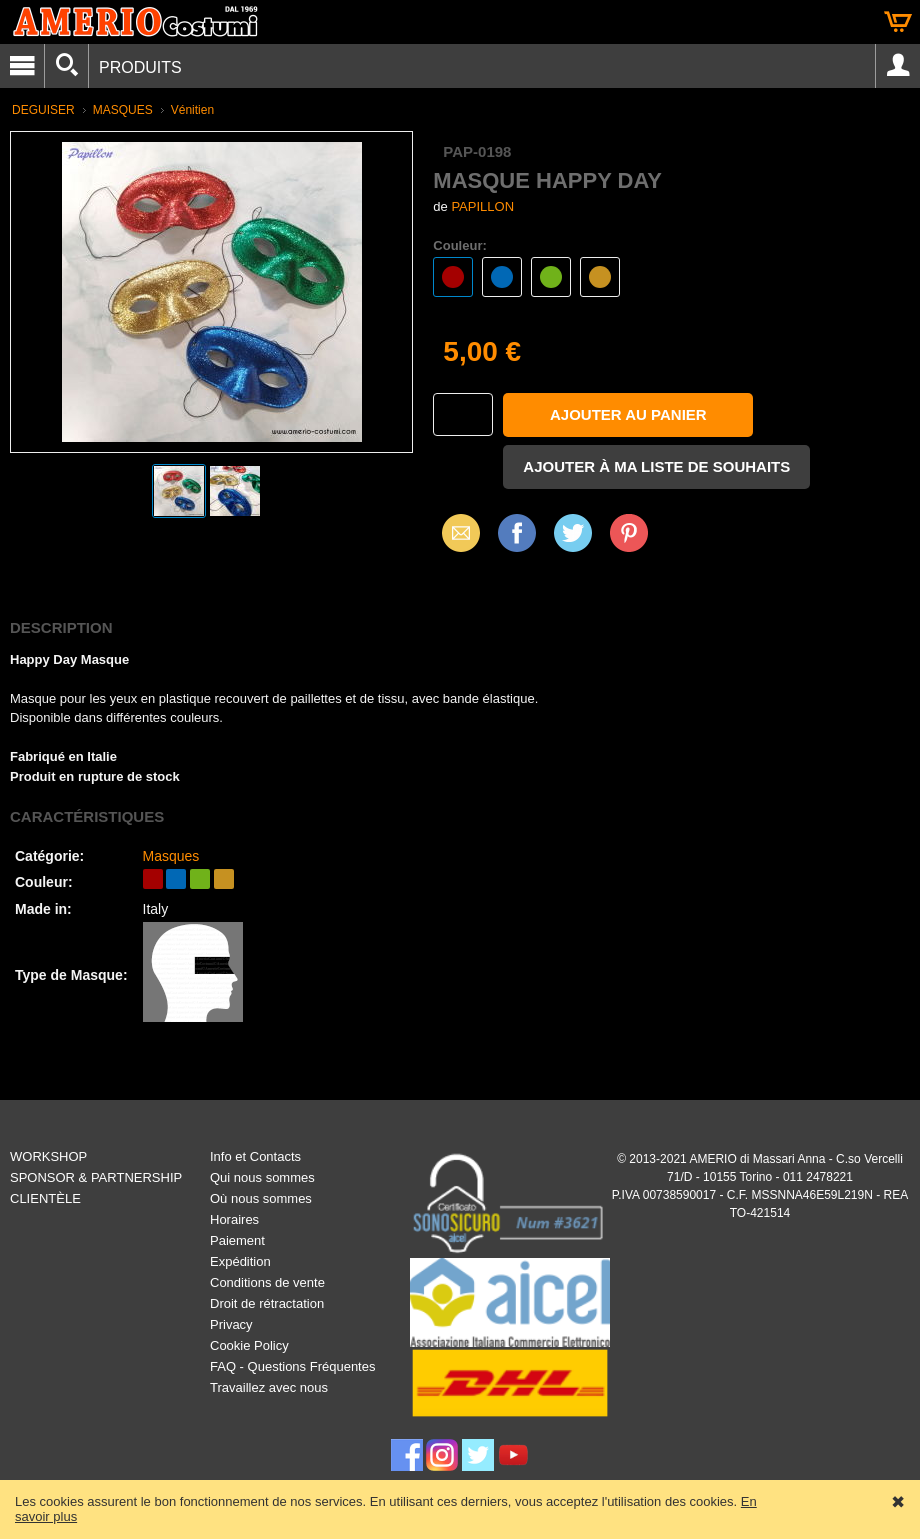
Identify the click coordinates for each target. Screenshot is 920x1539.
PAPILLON (482, 206)
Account (898, 66)
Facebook (517, 532)
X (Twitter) (573, 540)
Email (455, 532)
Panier (898, 22)
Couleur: (459, 245)
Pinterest (629, 532)
